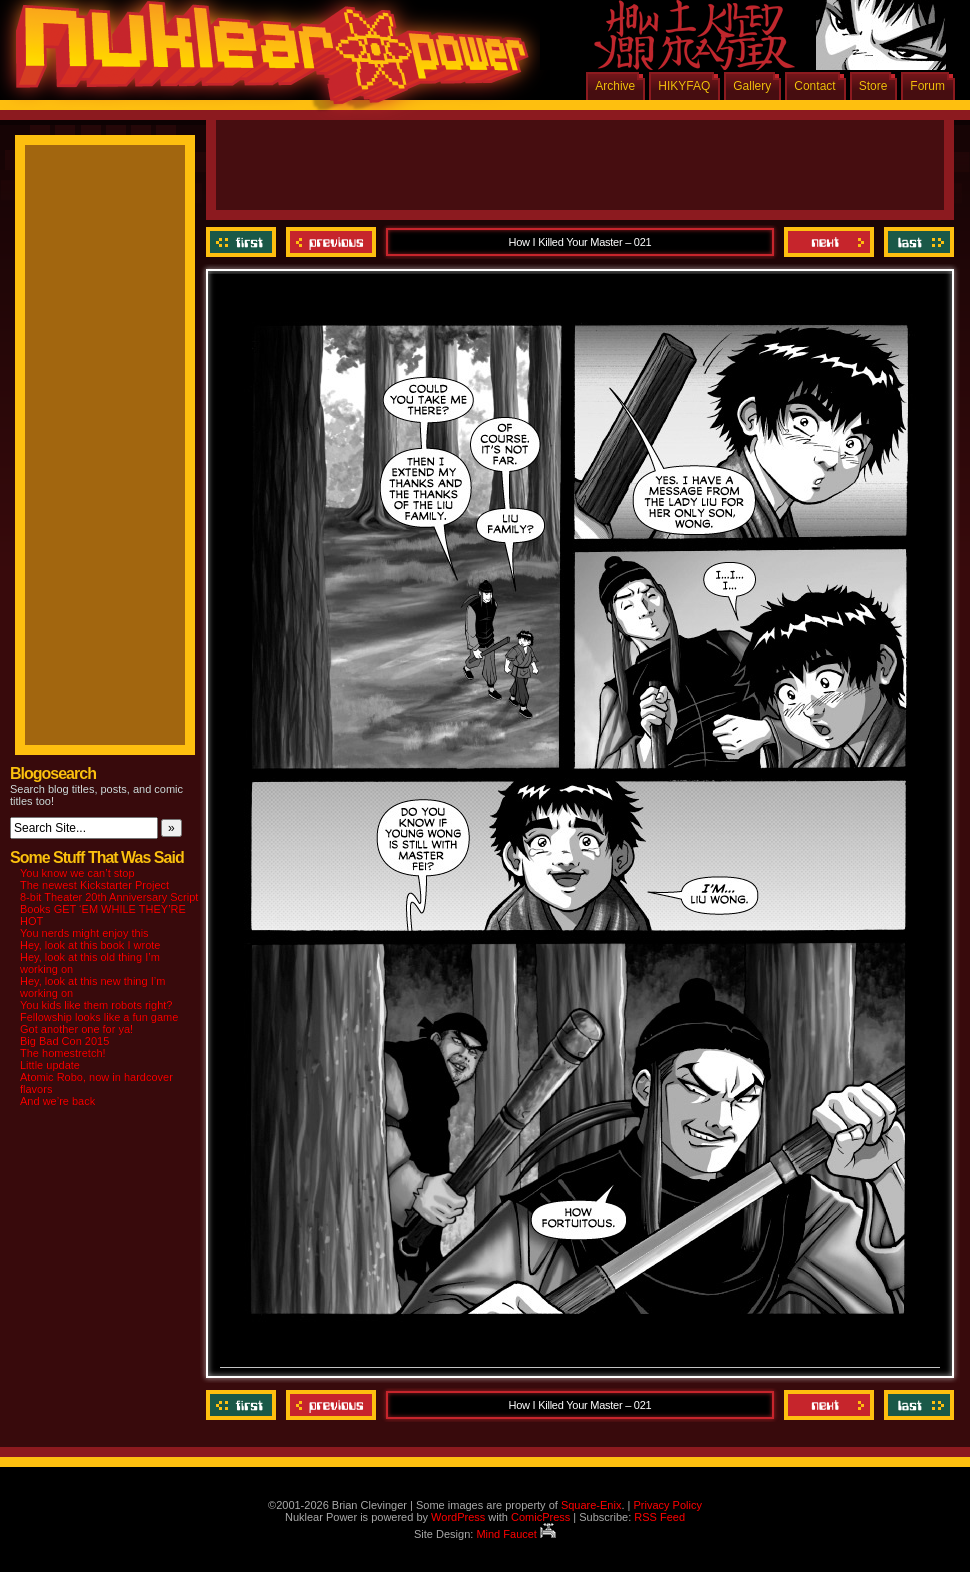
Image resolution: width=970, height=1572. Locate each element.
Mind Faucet (516, 1534)
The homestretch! (63, 1053)
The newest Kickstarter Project (94, 885)
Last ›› (916, 242)
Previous (331, 242)
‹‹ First (243, 242)
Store (873, 86)
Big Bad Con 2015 (64, 1041)
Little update (50, 1065)
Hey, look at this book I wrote (90, 945)
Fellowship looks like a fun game (99, 1017)
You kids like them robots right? (96, 1005)
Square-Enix (591, 1505)
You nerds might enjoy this (84, 933)
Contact (814, 86)
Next (829, 242)
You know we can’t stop (77, 873)
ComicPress (540, 1517)
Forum (927, 86)
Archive (615, 86)
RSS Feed (659, 1517)
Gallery (752, 86)
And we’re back (57, 1101)
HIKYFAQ (684, 86)
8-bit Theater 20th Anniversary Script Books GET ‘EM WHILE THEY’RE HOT (109, 909)
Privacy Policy (667, 1505)
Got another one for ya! (76, 1029)
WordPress (458, 1517)
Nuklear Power (265, 60)
